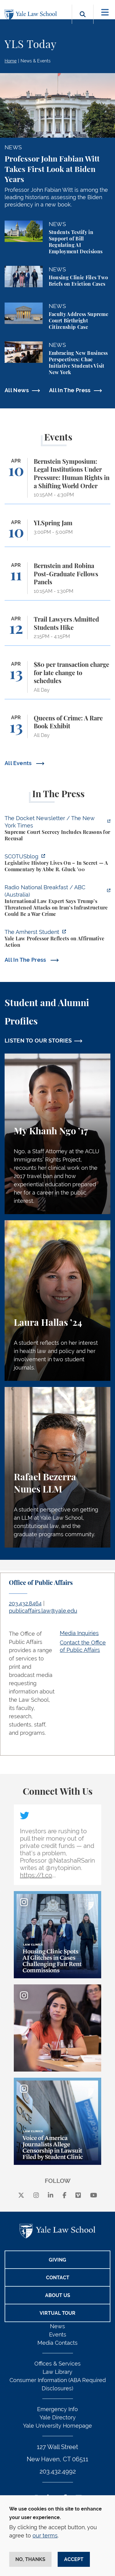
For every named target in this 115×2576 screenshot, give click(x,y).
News (57, 2326)
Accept (73, 2559)
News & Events (36, 60)
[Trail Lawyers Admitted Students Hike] (57, 630)
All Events (19, 763)
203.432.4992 (58, 2471)
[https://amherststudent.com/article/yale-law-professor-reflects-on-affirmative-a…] (57, 939)
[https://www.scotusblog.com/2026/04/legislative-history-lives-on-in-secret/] (57, 864)
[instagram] (36, 2195)
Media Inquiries (79, 1633)
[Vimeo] (78, 2195)
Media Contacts (57, 2343)
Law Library (57, 2372)
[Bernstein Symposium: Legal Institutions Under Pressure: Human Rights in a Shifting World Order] (57, 481)
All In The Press (70, 390)
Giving (57, 2260)
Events (57, 2334)
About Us (57, 2295)
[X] (21, 2195)
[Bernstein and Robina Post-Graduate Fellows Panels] (57, 581)
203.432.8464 (25, 1603)
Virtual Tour (57, 2313)
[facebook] (65, 2195)
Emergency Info (57, 2409)
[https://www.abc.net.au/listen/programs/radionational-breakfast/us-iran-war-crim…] (57, 901)
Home (11, 60)
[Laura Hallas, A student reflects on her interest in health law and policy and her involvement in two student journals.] (57, 1300)
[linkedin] (50, 2195)
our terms (45, 2535)
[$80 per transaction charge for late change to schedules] (57, 680)
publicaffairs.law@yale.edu (43, 1611)
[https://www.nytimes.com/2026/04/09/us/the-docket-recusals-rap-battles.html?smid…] (57, 829)
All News (17, 390)
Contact (57, 2277)
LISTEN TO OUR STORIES (38, 1040)
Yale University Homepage (57, 2425)
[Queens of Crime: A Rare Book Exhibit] (57, 729)
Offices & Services (57, 2363)
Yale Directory (58, 2417)
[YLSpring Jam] (57, 533)
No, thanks (30, 2559)
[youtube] (93, 2195)
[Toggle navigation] (105, 12)
